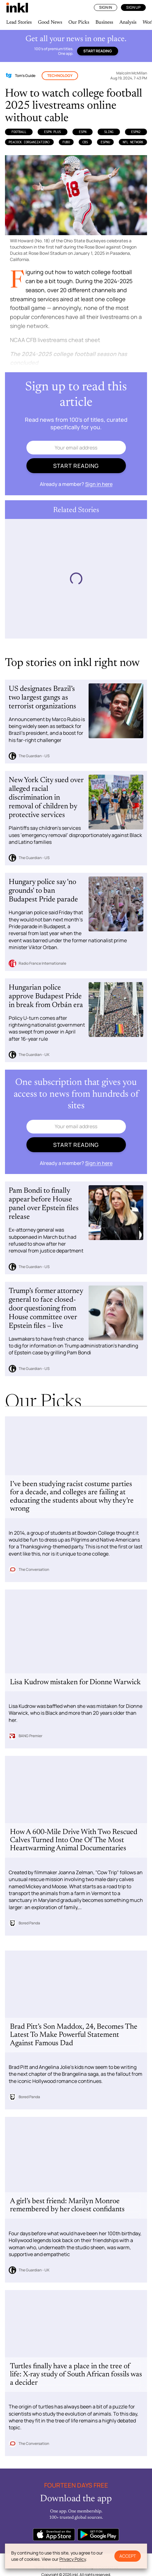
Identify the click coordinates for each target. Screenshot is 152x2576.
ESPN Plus (52, 132)
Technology (59, 75)
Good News (50, 22)
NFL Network (133, 142)
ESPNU (105, 142)
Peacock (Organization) (29, 142)
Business (104, 22)
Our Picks (78, 22)
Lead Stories (19, 22)
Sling (108, 132)
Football (19, 132)
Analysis (127, 22)
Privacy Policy (72, 2559)
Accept (127, 2556)
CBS (85, 142)
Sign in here (99, 484)
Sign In (105, 7)
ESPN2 (135, 132)
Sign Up (133, 7)
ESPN (82, 132)
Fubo (66, 142)
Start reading (97, 51)
